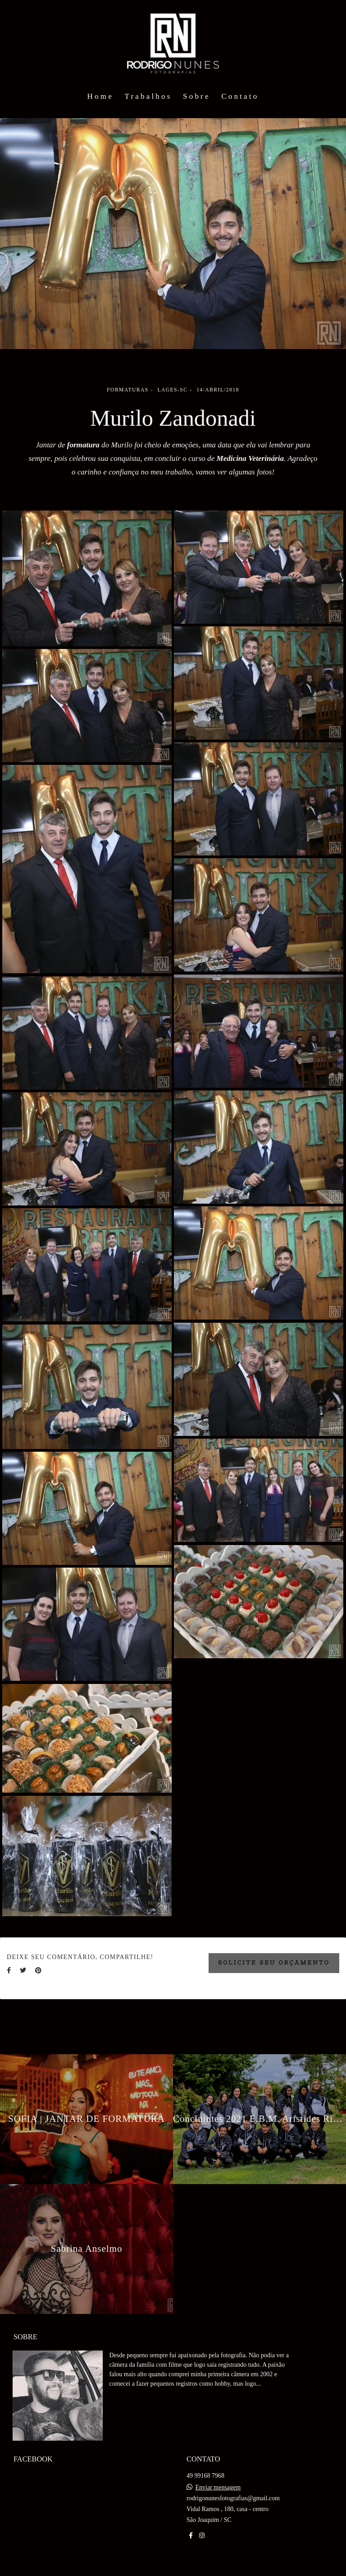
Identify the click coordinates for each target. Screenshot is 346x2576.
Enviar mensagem (218, 2482)
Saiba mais (143, 2400)
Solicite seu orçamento (274, 1963)
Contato (240, 96)
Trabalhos (148, 96)
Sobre (196, 96)
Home (100, 96)
